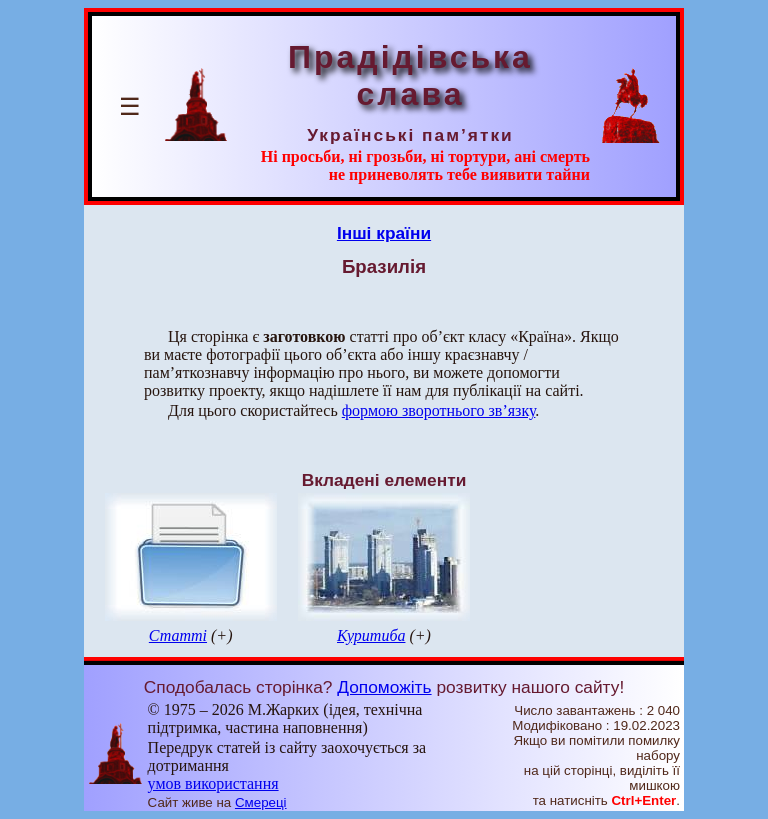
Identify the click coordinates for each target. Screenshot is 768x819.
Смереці (261, 802)
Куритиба (371, 635)
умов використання (213, 783)
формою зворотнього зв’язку (439, 410)
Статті (178, 635)
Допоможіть (384, 687)
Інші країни (384, 233)
